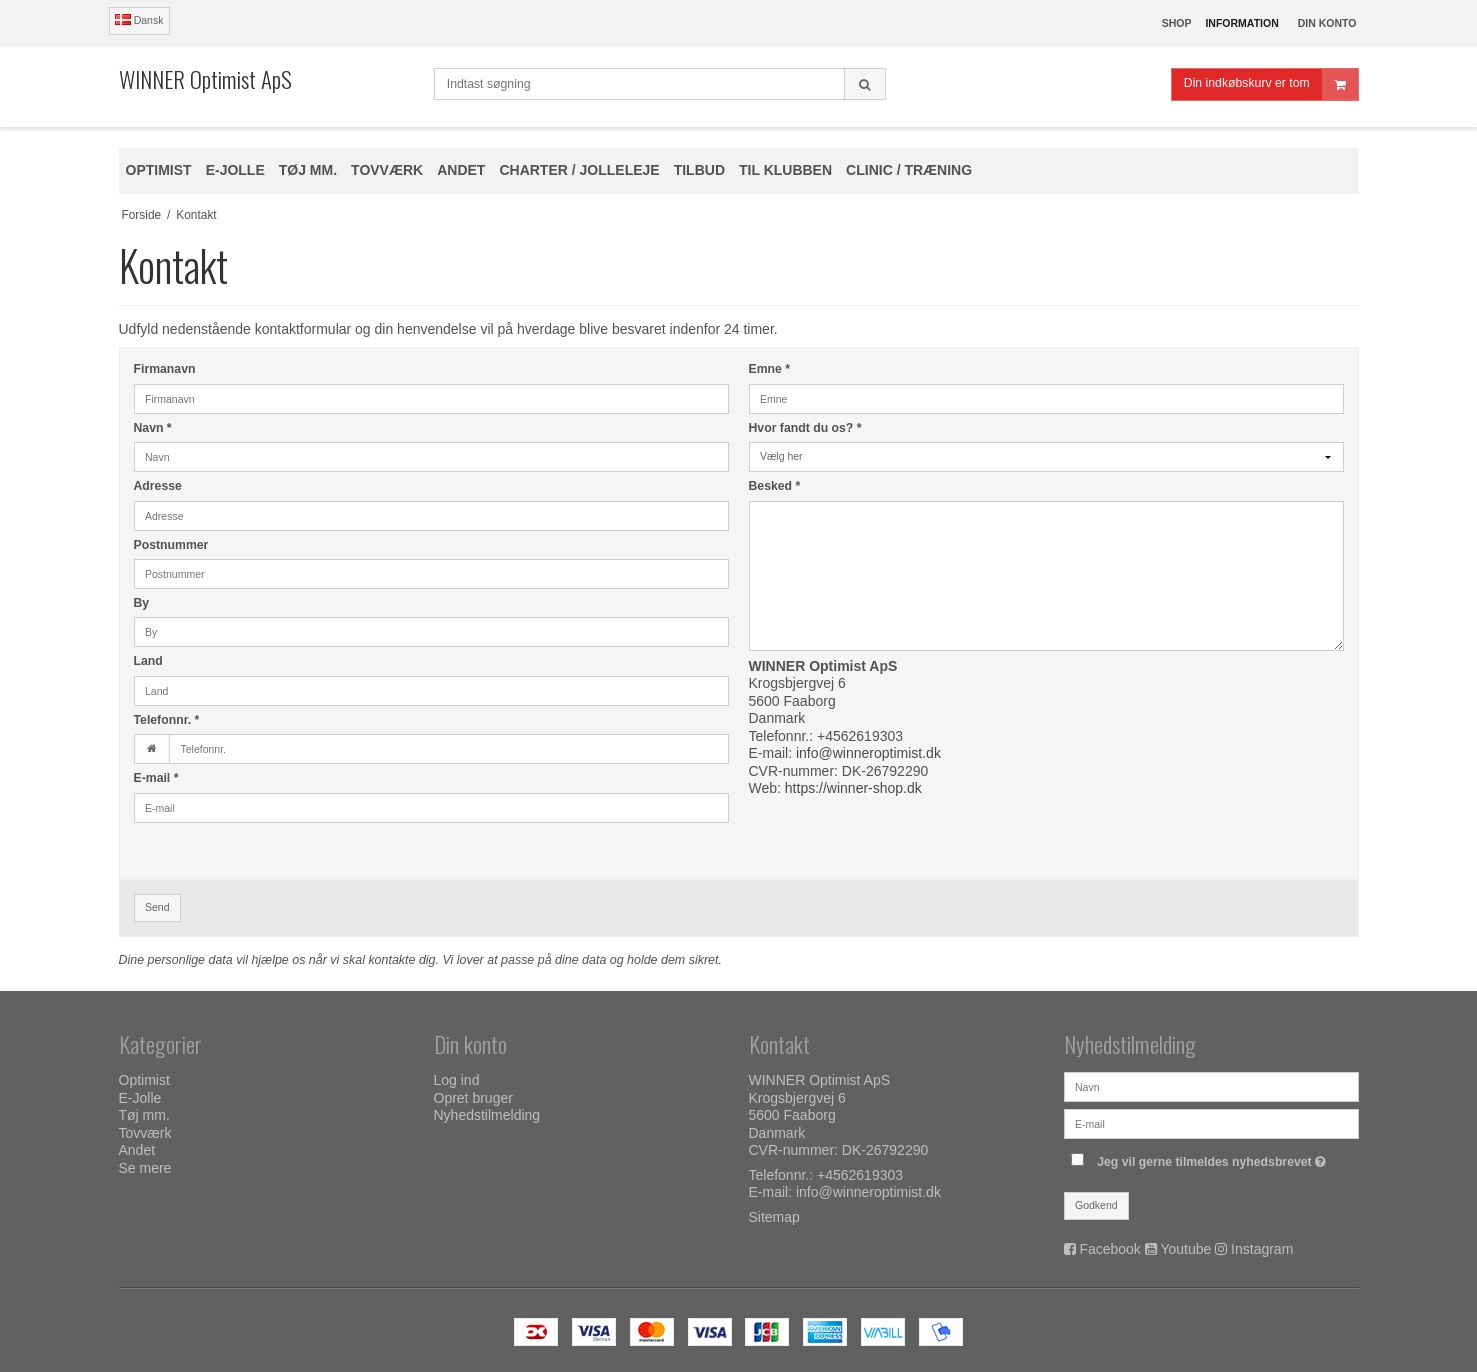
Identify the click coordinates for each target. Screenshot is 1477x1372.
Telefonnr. (167, 720)
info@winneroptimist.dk (868, 753)
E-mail (156, 778)
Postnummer (171, 545)
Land (148, 661)
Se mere (145, 1168)
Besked (775, 486)
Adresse (158, 486)
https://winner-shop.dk (853, 788)
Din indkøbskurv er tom (1271, 84)
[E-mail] (1211, 1123)
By (142, 603)
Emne (770, 369)
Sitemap (774, 1217)
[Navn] (1211, 1086)
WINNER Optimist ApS (205, 79)
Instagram (1262, 1249)
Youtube (1185, 1249)
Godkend (1096, 1205)
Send (157, 907)
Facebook (1109, 1249)
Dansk (139, 20)
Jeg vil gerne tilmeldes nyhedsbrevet (1214, 1157)
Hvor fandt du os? (805, 428)
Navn (153, 428)
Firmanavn (165, 369)
